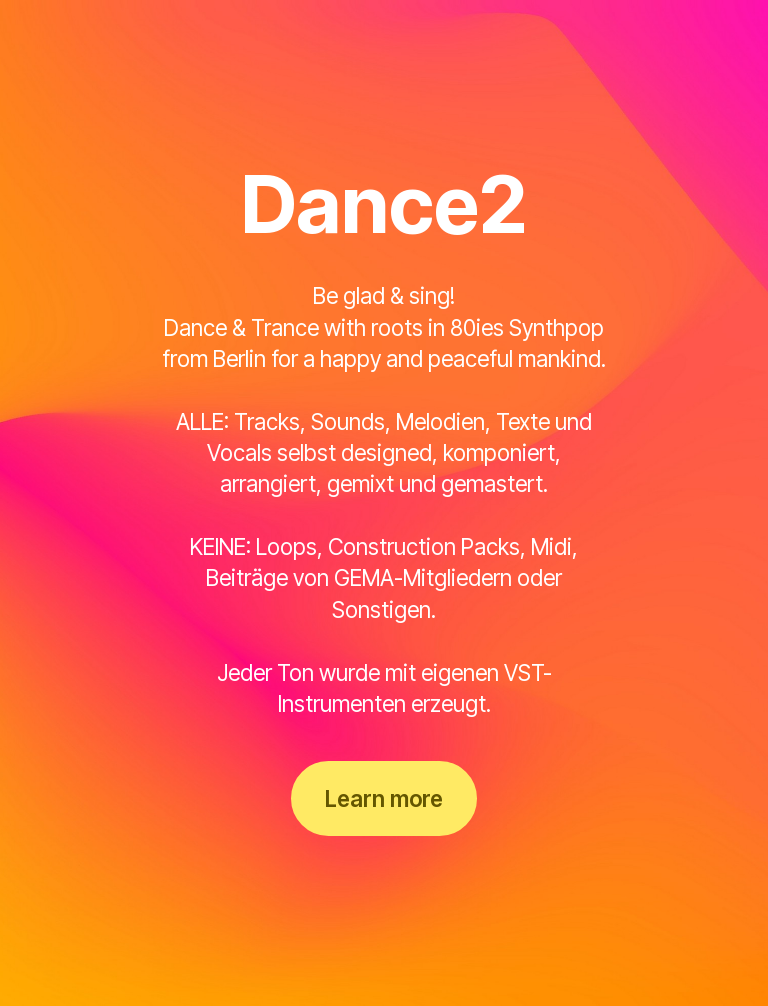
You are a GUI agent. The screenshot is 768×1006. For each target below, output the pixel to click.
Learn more (384, 798)
